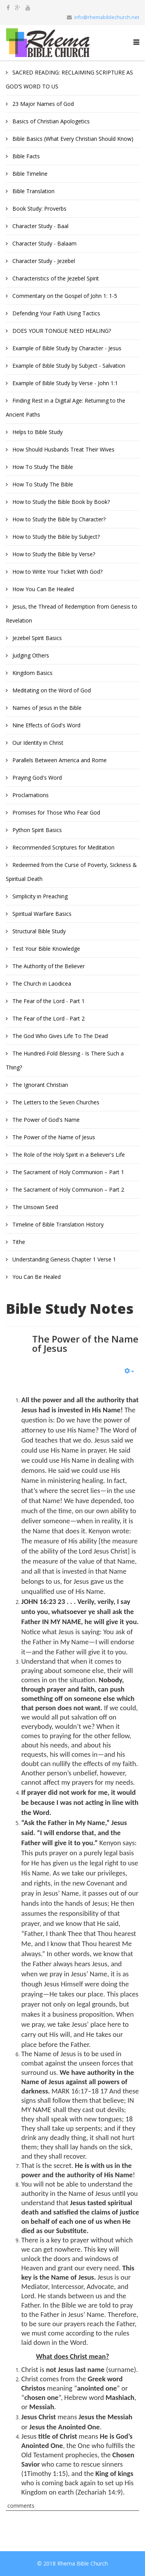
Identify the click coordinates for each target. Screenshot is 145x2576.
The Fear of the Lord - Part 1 (48, 1001)
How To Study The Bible (42, 467)
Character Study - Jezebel (43, 261)
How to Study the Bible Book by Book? (60, 501)
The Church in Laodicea (41, 983)
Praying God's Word (36, 777)
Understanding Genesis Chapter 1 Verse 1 (63, 1259)
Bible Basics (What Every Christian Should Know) (72, 138)
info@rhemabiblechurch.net (106, 17)
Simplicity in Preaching (39, 896)
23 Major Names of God (42, 103)
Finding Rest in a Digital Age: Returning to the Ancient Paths (65, 407)
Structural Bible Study (38, 931)
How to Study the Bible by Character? (58, 519)
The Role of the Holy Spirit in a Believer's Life (68, 1154)
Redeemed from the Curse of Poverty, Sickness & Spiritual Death (71, 871)
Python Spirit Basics (36, 830)
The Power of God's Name (45, 1119)
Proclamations (30, 795)
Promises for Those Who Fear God (55, 812)
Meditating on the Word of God (51, 690)
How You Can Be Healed (42, 589)
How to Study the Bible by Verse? (53, 554)
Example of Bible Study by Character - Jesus (66, 348)
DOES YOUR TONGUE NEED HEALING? (61, 330)
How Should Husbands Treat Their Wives (62, 449)
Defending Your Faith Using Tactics (55, 313)
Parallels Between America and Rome (59, 760)
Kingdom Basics (32, 672)
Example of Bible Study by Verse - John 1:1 (64, 383)
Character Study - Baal (39, 226)
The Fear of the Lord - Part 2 (48, 1018)
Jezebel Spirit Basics (36, 638)
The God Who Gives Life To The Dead (59, 1036)
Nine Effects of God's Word (45, 725)
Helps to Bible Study (37, 432)
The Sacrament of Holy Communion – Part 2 (67, 1189)
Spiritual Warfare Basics (41, 913)
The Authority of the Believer (48, 966)
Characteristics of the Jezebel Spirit (55, 278)
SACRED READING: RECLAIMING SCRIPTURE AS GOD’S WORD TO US (69, 79)
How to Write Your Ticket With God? (56, 571)
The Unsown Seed (34, 1207)
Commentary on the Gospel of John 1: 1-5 (64, 295)
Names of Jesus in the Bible (46, 707)
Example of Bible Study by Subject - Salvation (68, 365)
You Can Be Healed (36, 1276)
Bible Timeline (29, 173)
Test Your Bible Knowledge (45, 948)
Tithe (18, 1242)
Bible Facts (25, 156)
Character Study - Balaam (44, 243)
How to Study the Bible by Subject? (55, 536)
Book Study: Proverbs (39, 208)
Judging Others (30, 655)
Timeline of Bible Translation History (57, 1224)
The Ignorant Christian (39, 1084)
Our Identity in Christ (37, 742)
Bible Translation (33, 191)
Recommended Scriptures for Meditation (62, 847)
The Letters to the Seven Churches (55, 1102)
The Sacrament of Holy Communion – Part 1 (67, 1172)
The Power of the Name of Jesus (53, 1137)
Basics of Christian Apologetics (50, 121)
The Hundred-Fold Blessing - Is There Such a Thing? (65, 1060)
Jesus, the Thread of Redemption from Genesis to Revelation (71, 613)
